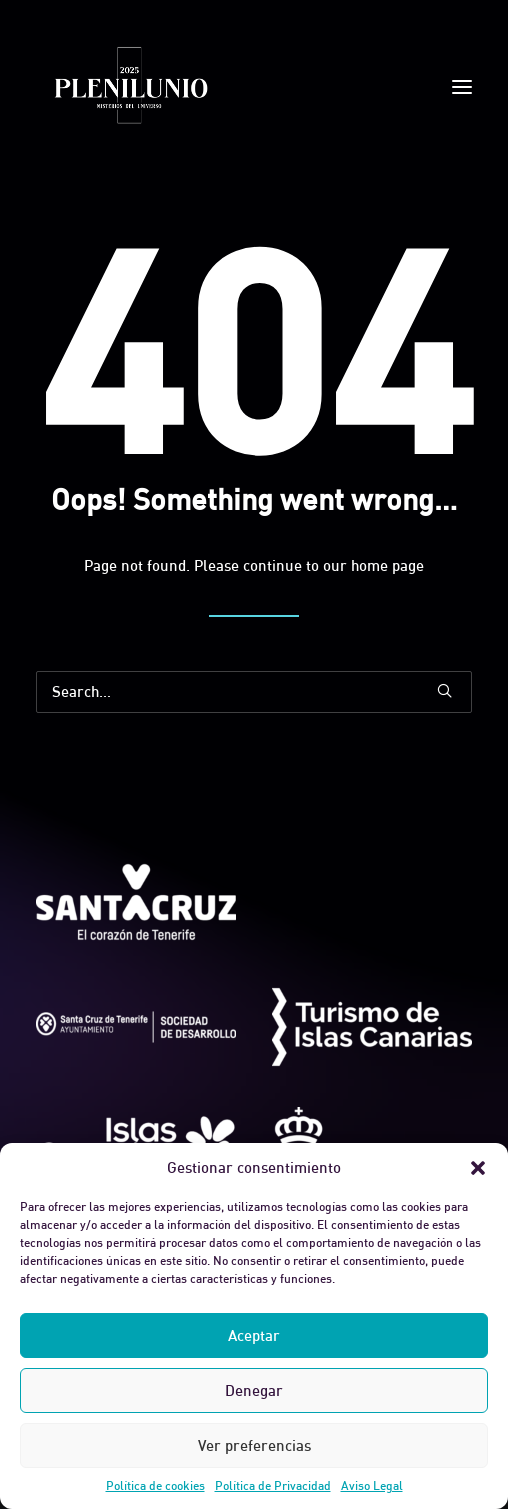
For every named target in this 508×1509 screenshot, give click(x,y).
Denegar (254, 1390)
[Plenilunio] (130, 87)
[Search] (254, 692)
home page (387, 565)
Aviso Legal (372, 1485)
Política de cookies (155, 1485)
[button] (478, 1168)
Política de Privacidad (273, 1485)
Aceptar (254, 1335)
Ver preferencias (254, 1445)
